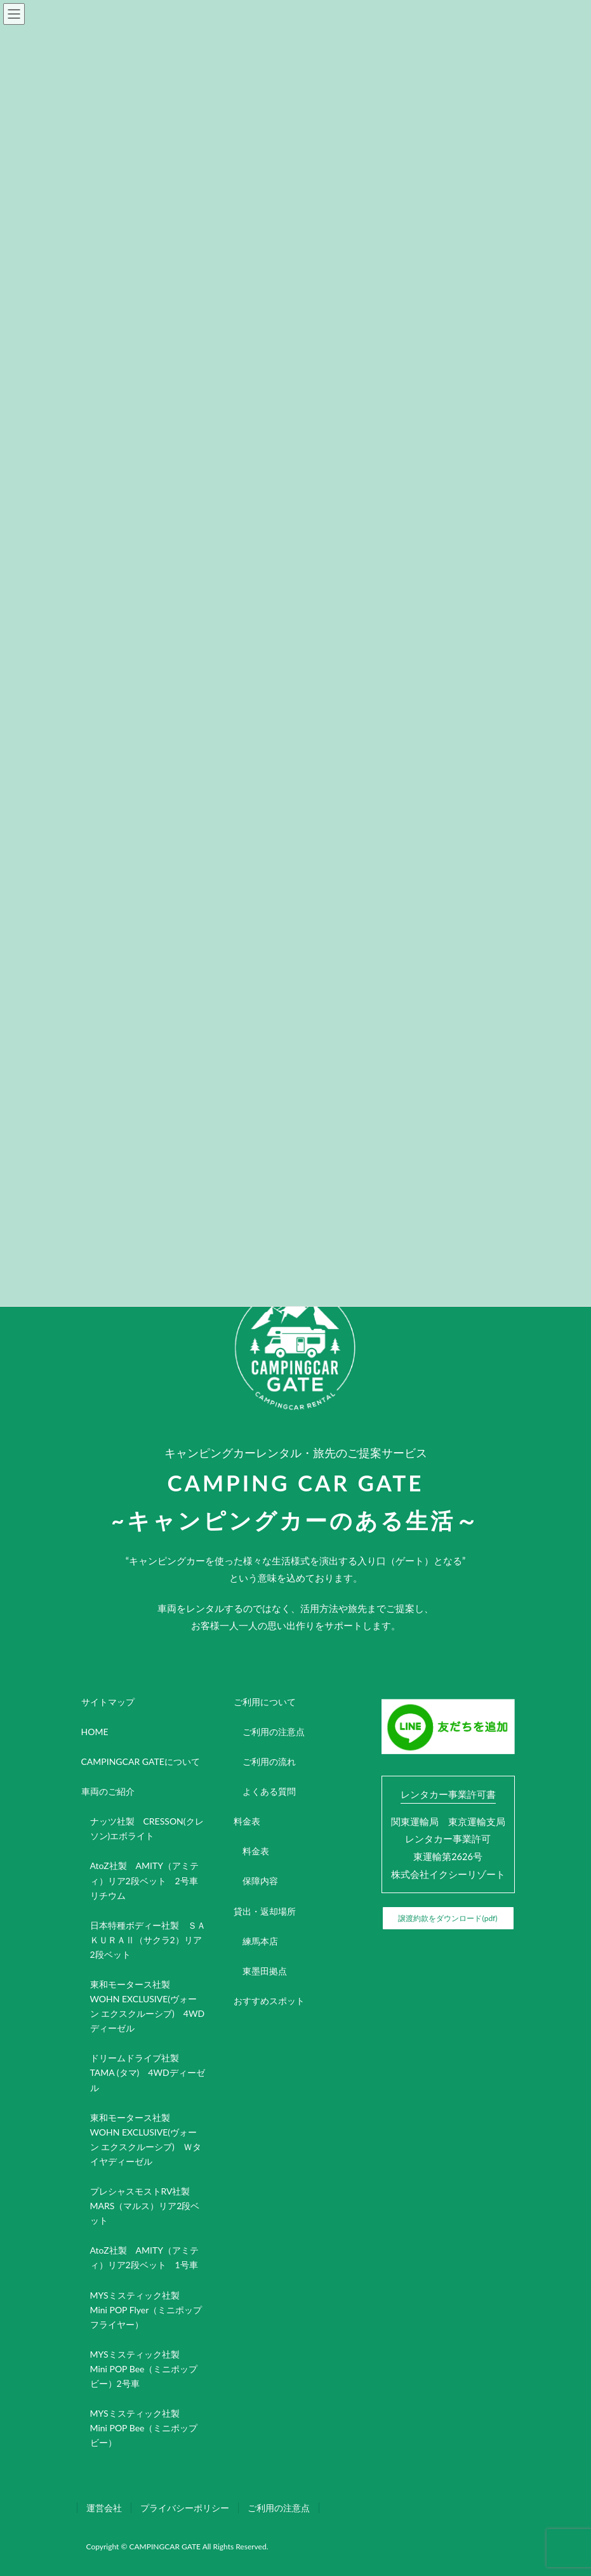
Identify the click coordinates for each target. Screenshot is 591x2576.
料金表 (247, 1821)
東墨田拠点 (264, 1970)
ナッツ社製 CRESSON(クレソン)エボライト (147, 1828)
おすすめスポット (269, 2000)
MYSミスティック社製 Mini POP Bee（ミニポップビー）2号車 (144, 2369)
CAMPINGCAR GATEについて (140, 1761)
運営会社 (104, 2507)
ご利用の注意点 (273, 1731)
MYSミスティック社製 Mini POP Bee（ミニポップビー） (144, 2428)
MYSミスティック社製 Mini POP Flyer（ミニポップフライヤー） (146, 2310)
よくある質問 (269, 1791)
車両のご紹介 (108, 1791)
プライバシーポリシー (184, 2507)
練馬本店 (260, 1941)
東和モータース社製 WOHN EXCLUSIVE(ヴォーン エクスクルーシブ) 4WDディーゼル (147, 2006)
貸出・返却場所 (265, 1911)
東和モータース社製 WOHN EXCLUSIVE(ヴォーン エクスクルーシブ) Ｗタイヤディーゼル (145, 2139)
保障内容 (260, 1880)
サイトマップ (108, 1701)
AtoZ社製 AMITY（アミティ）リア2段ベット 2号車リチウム (144, 1880)
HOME (95, 1731)
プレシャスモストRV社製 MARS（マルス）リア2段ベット (145, 2206)
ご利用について (265, 1701)
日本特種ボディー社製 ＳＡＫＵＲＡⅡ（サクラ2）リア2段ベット (148, 1940)
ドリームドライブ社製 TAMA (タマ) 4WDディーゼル (147, 2072)
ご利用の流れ (269, 1761)
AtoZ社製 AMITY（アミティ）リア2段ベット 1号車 (144, 2257)
